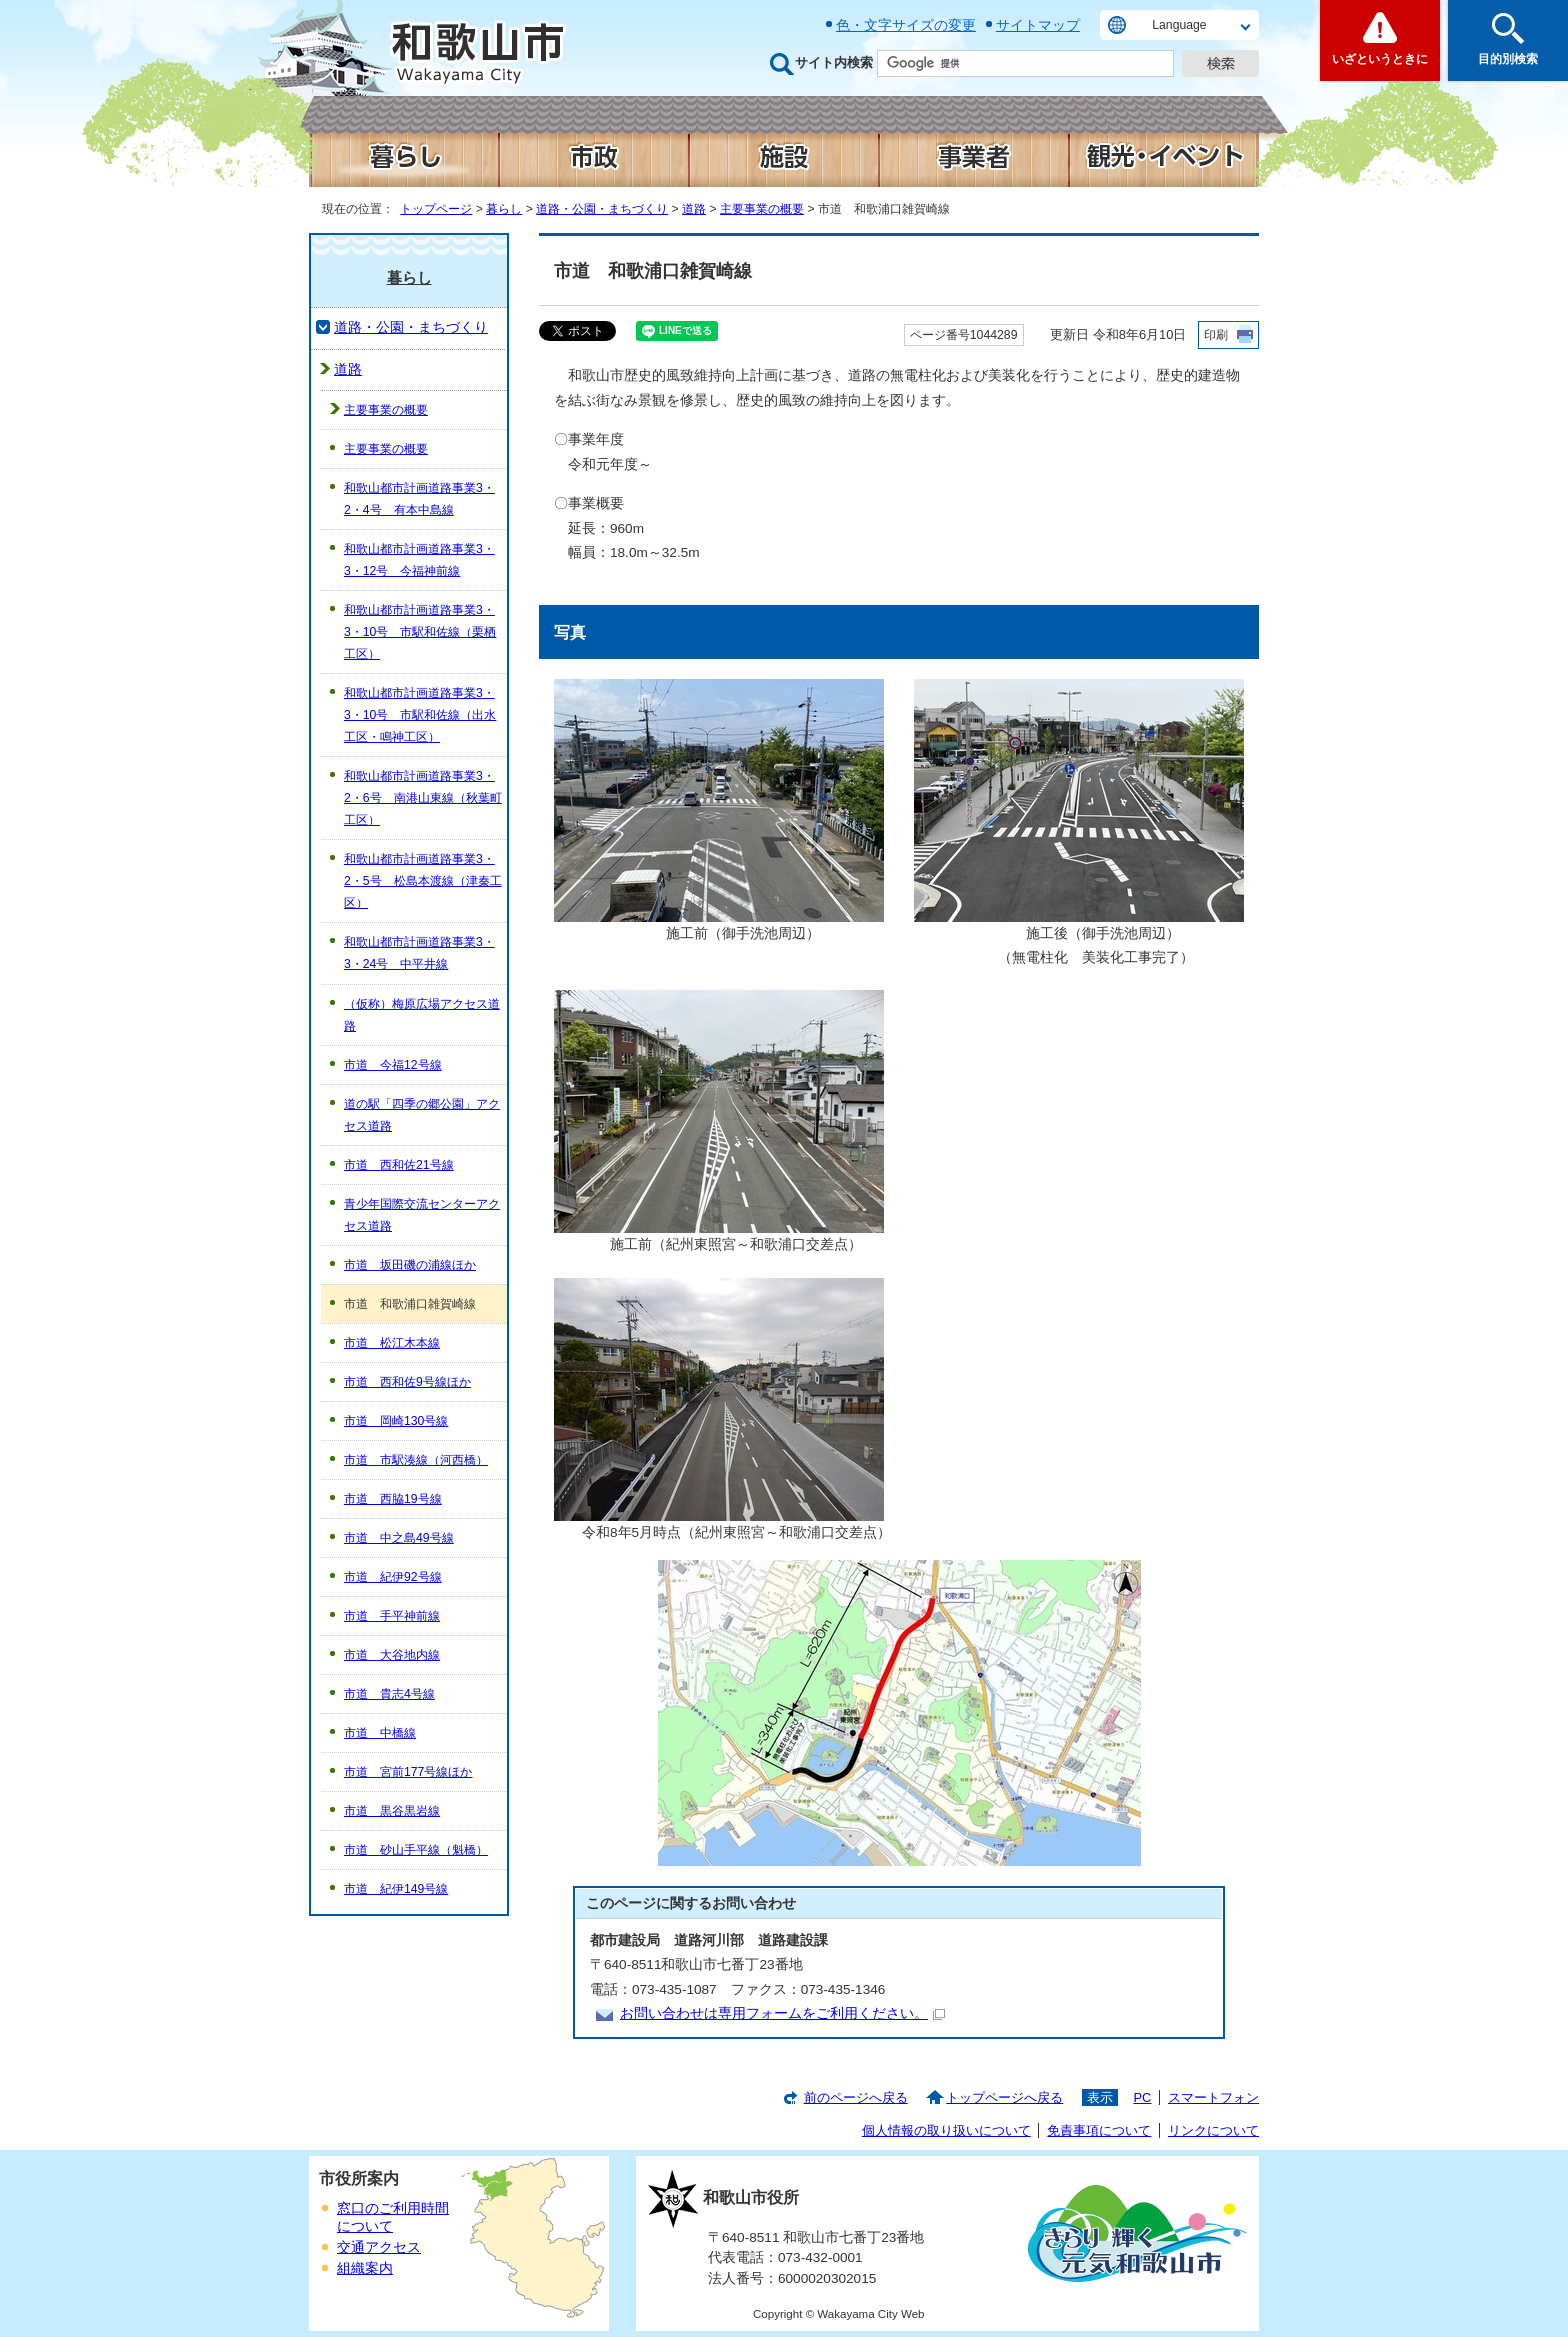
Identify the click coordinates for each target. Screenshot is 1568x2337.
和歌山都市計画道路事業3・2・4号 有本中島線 (419, 499)
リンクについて (1213, 2130)
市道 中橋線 (380, 1733)
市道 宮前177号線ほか (408, 1772)
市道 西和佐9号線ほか (407, 1382)
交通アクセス (379, 2247)
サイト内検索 (834, 62)
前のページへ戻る (856, 2097)
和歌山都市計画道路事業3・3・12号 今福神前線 (419, 560)
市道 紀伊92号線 (393, 1577)
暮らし (504, 209)
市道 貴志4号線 (389, 1694)
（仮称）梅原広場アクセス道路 (422, 1015)
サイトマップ (1038, 25)
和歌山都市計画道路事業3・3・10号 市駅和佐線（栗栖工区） (420, 632)
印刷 (1216, 335)
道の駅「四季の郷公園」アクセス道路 (422, 1115)
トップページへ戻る (1004, 2097)
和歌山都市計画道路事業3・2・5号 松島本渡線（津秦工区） (423, 881)
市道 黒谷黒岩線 (392, 1811)
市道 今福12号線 (393, 1065)
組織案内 (365, 2268)
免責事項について (1099, 2130)
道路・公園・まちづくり (602, 209)
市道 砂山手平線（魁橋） (416, 1850)
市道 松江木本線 (392, 1343)
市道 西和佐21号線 (399, 1165)
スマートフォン (1213, 2097)
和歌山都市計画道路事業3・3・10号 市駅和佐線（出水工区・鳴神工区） (420, 715)
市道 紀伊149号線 (396, 1889)
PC (1142, 2097)
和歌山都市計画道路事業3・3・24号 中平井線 (419, 953)
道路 (694, 209)
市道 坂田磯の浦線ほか (410, 1265)
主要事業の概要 (762, 209)
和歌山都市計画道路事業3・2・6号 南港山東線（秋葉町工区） (423, 798)
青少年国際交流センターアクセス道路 (422, 1215)
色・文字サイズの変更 (906, 25)
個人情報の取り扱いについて (946, 2130)
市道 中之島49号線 (399, 1538)
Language (1179, 25)
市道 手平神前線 (392, 1616)
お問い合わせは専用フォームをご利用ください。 (782, 2013)
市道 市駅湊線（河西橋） (416, 1460)
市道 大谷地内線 (392, 1655)
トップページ (436, 209)
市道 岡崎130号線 (396, 1421)
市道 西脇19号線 (393, 1499)
